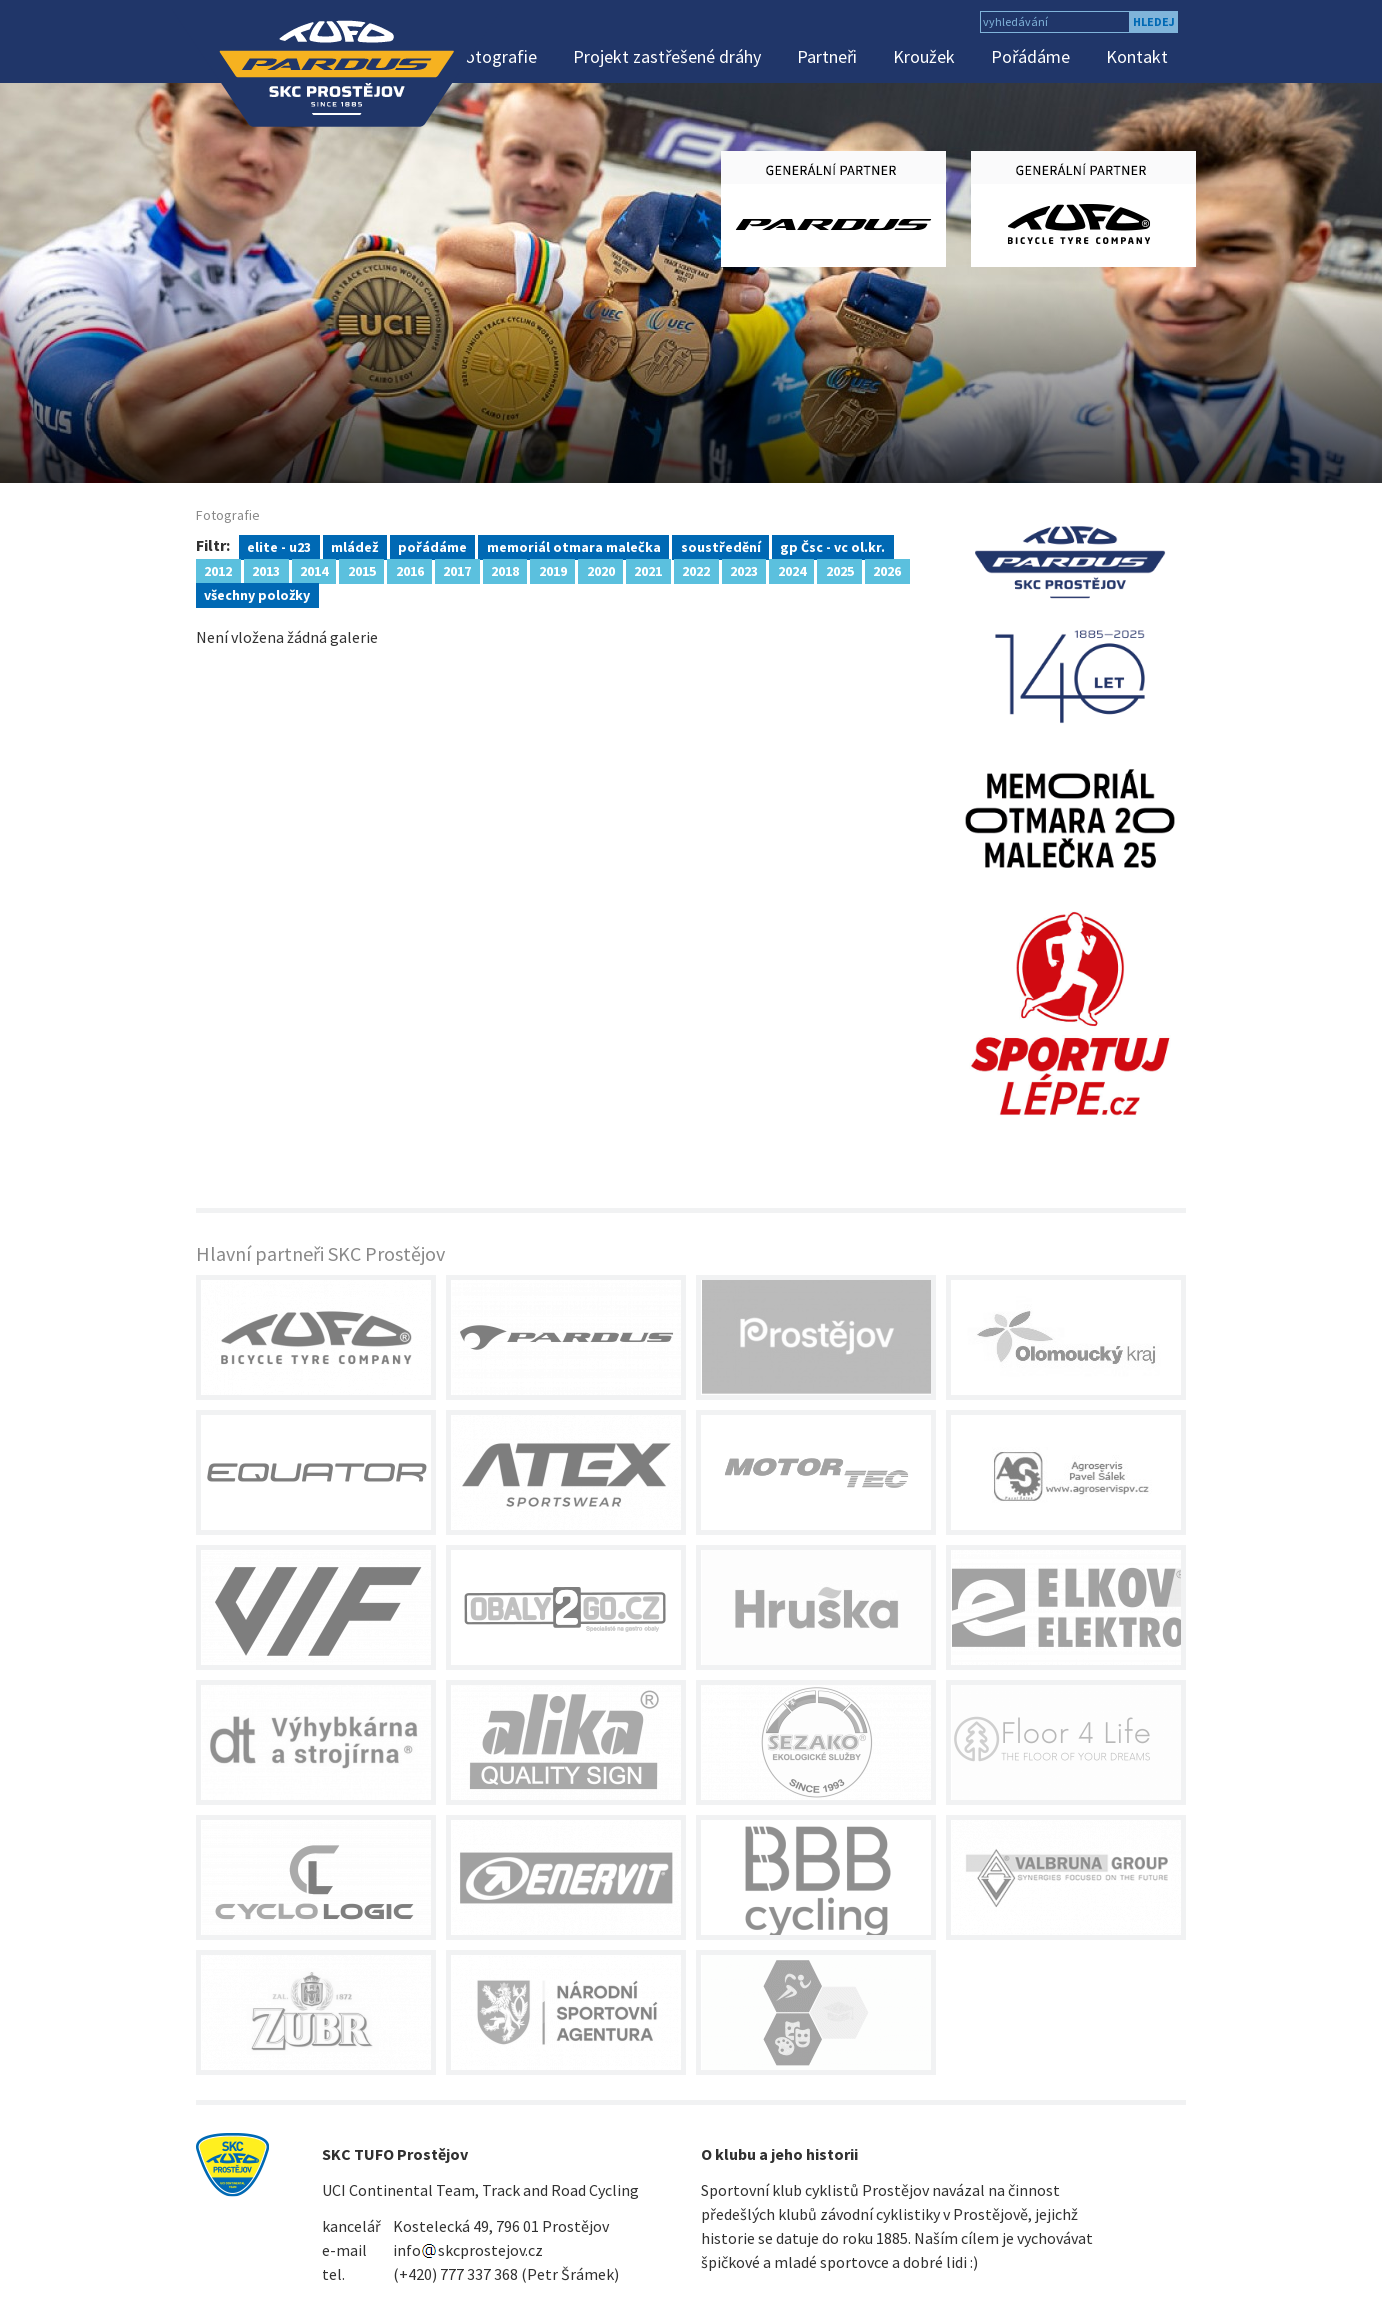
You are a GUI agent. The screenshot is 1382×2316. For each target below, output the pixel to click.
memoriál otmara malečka (574, 546)
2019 (553, 570)
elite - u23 (279, 546)
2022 (696, 570)
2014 (314, 570)
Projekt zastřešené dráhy (667, 56)
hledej (1154, 21)
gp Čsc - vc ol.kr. (832, 546)
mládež (354, 546)
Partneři (827, 56)
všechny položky (257, 594)
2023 (744, 570)
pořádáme (432, 546)
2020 (601, 570)
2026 (887, 570)
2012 (218, 570)
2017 (457, 570)
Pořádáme (1030, 56)
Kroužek (924, 56)
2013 (266, 570)
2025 (840, 570)
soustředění (721, 546)
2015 (362, 570)
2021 (648, 570)
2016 (410, 570)
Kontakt (1137, 56)
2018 (505, 570)
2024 (792, 570)
